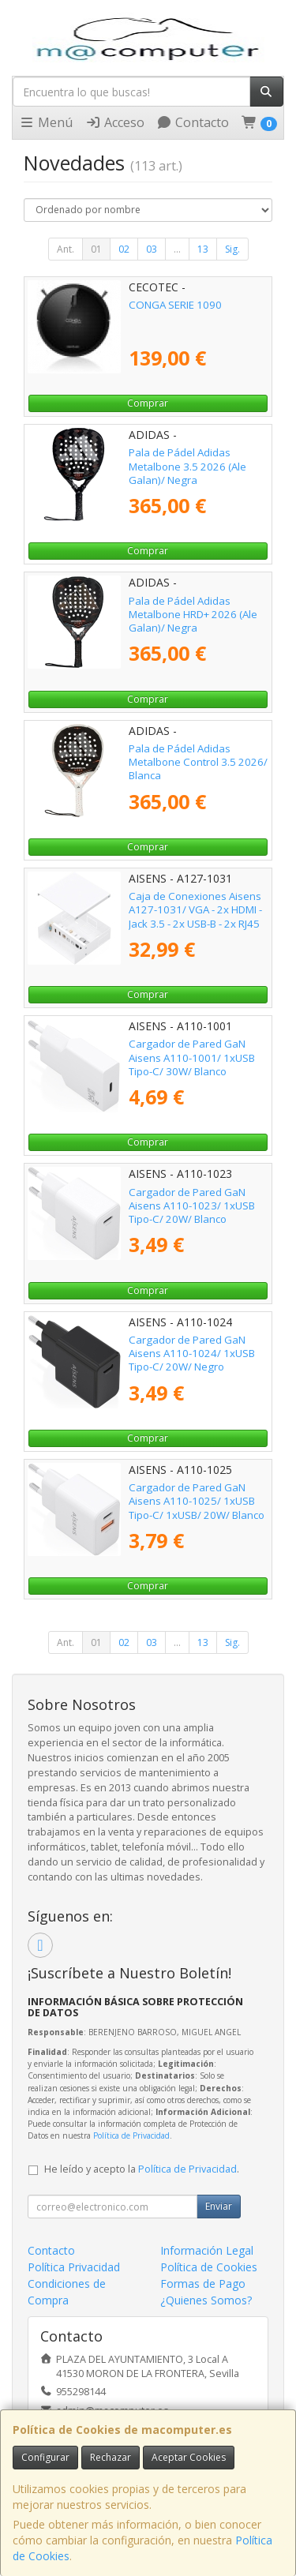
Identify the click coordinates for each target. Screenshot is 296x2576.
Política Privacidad (74, 2266)
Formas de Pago (202, 2283)
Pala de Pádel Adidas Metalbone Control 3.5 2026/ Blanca (198, 762)
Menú (46, 122)
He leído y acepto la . (141, 2169)
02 (123, 249)
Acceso (114, 122)
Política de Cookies (208, 2266)
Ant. (65, 249)
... (177, 249)
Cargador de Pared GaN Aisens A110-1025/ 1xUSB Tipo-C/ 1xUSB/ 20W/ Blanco (196, 1501)
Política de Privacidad (131, 2135)
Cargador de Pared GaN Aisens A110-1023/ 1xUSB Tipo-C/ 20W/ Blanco (192, 1206)
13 (202, 249)
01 (96, 249)
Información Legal (206, 2250)
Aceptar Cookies (189, 2457)
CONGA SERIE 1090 (175, 305)
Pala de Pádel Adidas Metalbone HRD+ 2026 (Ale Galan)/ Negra (193, 615)
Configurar (45, 2457)
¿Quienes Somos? (206, 2300)
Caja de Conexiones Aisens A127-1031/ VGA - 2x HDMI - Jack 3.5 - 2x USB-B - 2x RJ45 (195, 910)
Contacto (192, 122)
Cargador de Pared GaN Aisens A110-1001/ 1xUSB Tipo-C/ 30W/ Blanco (192, 1057)
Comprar (147, 403)
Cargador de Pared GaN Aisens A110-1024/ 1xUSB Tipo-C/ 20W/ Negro (192, 1353)
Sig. (232, 249)
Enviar (218, 2206)
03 (151, 249)
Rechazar (110, 2457)
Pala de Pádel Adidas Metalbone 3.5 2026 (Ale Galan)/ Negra (187, 466)
